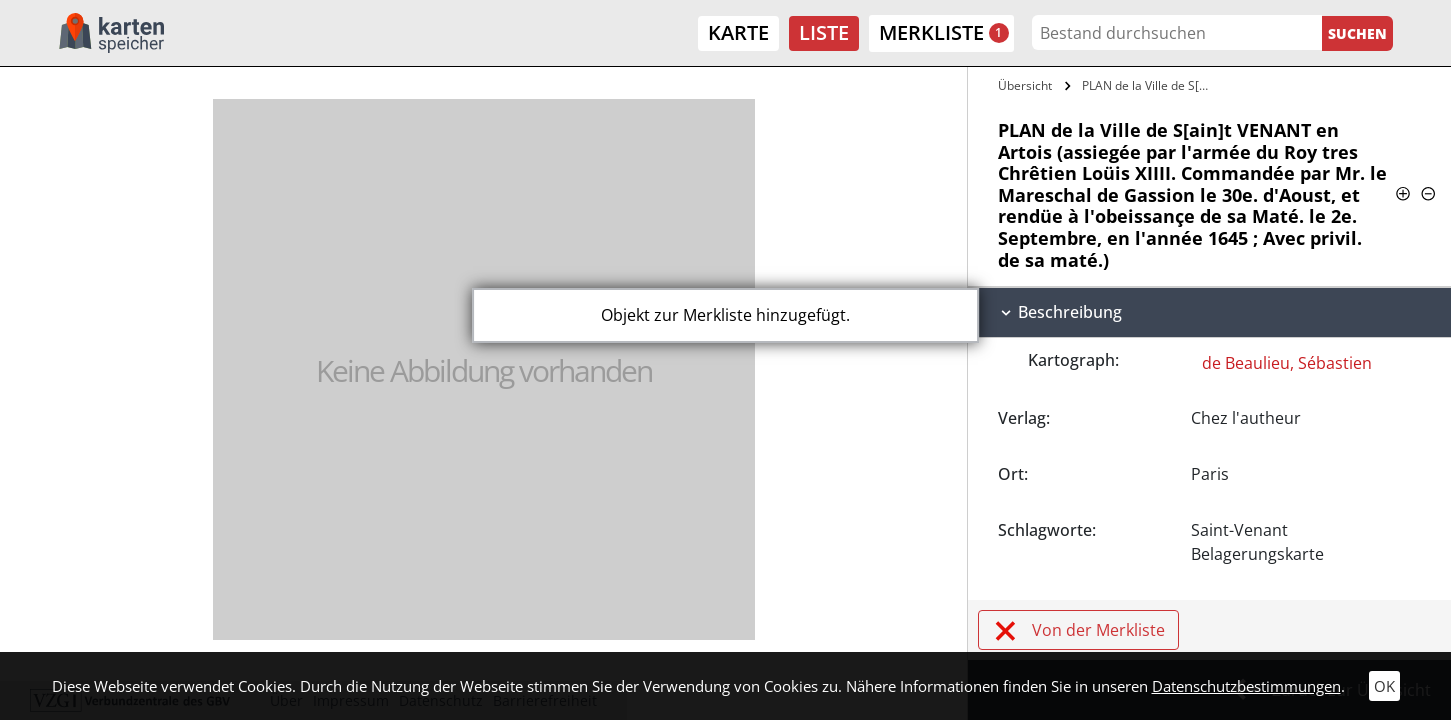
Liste (824, 32)
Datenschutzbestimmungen (1246, 686)
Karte (738, 32)
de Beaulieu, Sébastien (1287, 363)
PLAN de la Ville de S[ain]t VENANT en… (1151, 85)
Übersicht (1025, 85)
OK (1384, 686)
